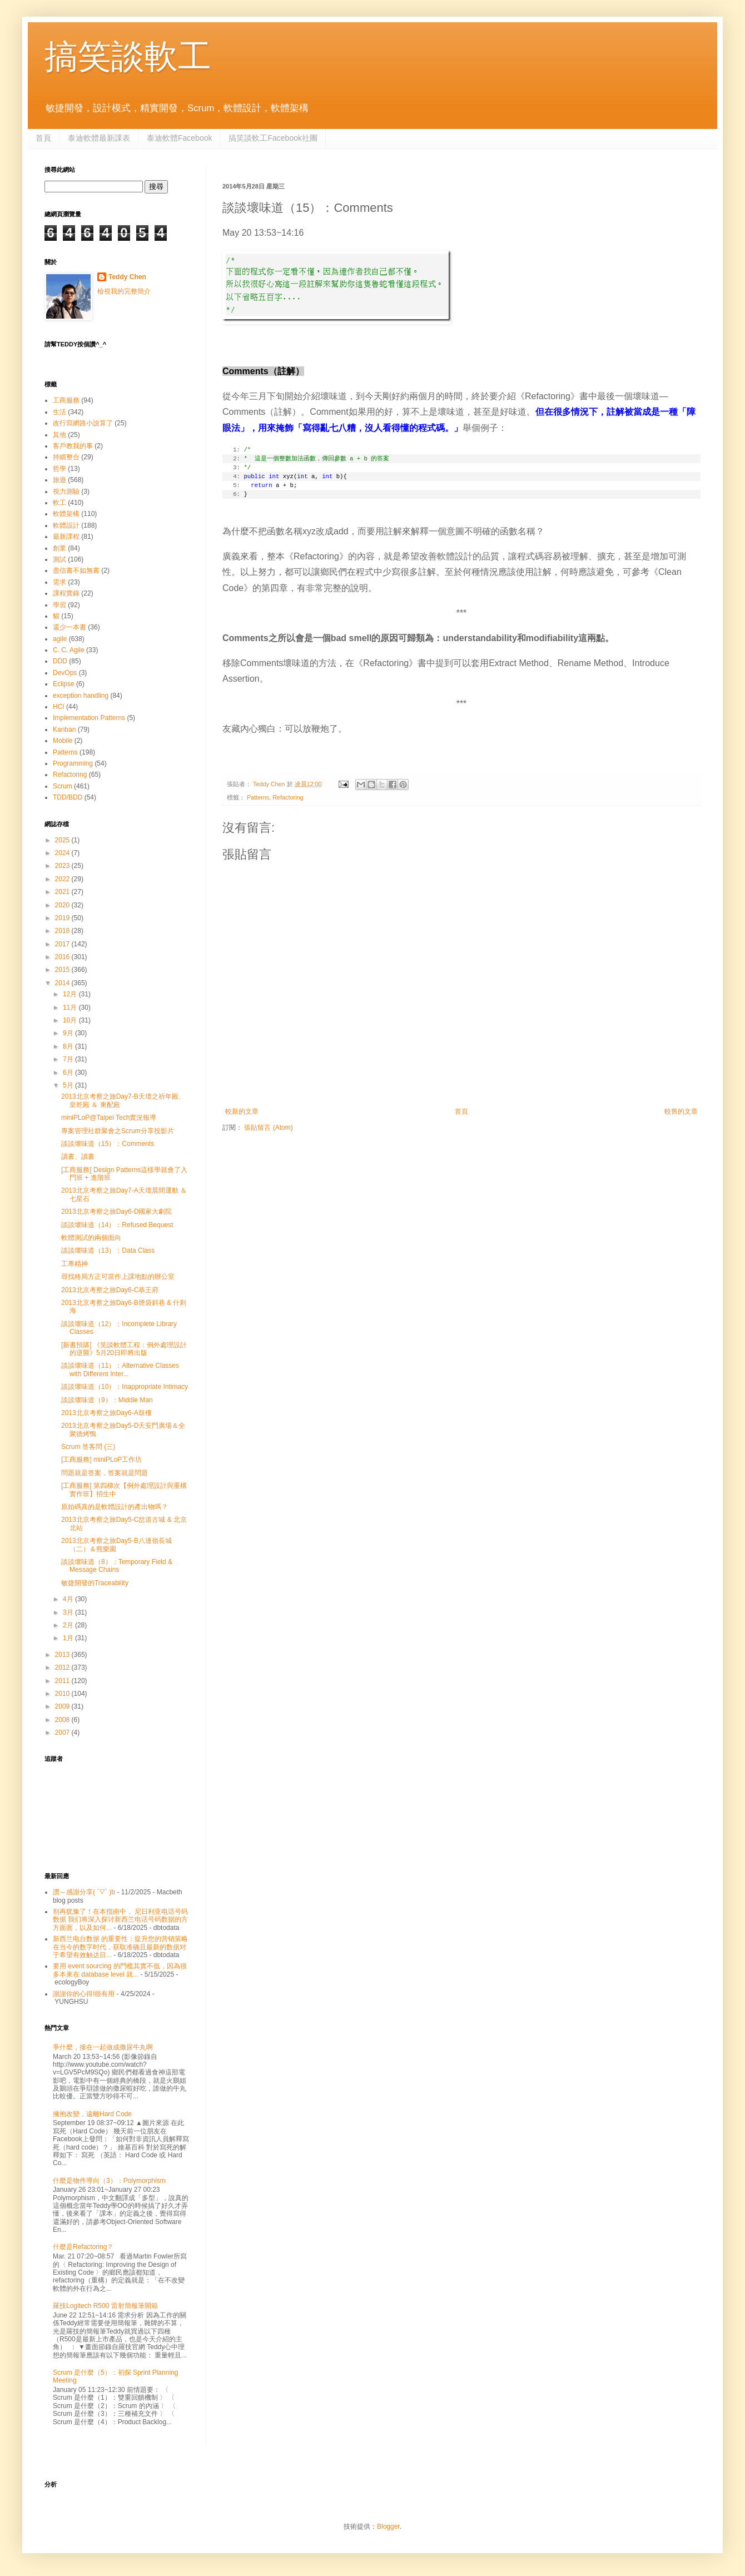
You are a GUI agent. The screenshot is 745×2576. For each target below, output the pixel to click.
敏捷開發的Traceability (94, 1583)
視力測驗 (66, 491)
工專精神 (74, 1264)
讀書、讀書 (78, 1156)
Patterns (258, 797)
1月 (69, 1638)
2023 (63, 866)
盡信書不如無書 (76, 570)
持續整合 (66, 457)
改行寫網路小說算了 (83, 423)
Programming (73, 763)
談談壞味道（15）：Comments (107, 1144)
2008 (63, 1720)
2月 (69, 1625)
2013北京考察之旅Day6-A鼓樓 (106, 1413)
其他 (59, 435)
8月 (69, 1046)
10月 (71, 1020)
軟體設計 (66, 525)
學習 (59, 605)
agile (60, 639)
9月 (69, 1033)
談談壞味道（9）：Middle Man (107, 1400)
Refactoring (287, 797)
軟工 (59, 503)
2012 (63, 1667)
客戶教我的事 (73, 446)
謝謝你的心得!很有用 (84, 1994)
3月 (69, 1612)
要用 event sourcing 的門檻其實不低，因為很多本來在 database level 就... (120, 1970)
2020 (63, 905)
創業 (59, 548)
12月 (71, 994)
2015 (63, 970)
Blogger (388, 2526)
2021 (63, 892)
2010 (63, 1694)
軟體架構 (66, 514)
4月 (69, 1599)
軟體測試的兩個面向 (91, 1238)
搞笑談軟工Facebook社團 (273, 137)
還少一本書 (69, 627)
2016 (63, 957)
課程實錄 (66, 593)
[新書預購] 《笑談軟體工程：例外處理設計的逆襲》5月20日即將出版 (124, 1349)
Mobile (62, 740)
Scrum (62, 786)
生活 (59, 412)
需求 (59, 582)
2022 (63, 879)
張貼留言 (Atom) (268, 1127)
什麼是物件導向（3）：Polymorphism (109, 2181)
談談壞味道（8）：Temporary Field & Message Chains (116, 1566)
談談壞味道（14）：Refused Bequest (117, 1225)
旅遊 (59, 480)
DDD (60, 661)
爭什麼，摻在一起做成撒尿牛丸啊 (103, 2047)
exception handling (80, 695)
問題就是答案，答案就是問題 (104, 1473)
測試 (59, 559)
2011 (63, 1681)
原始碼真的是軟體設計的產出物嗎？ (114, 1507)
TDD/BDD (67, 797)
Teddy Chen (127, 277)
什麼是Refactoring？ (83, 2247)
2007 (63, 1732)
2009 (63, 1706)
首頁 (43, 137)
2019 (63, 918)
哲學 (59, 469)
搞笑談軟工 (127, 56)
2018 (63, 931)
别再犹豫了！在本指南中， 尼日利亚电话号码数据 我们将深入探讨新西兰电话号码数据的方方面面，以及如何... (120, 1920)
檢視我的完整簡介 (124, 291)
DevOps (65, 673)
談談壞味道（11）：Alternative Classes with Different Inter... (120, 1369)
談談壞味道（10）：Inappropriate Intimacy (124, 1387)
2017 (63, 944)
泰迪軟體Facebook (179, 137)
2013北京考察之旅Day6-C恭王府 (109, 1290)
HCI (58, 707)
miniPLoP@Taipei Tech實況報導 (108, 1117)
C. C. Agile (69, 650)
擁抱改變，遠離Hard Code (92, 2114)
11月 (71, 1007)
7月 (69, 1059)
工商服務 (66, 400)
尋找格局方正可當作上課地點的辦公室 (118, 1276)
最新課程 (66, 536)
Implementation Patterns (89, 718)
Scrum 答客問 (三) (88, 1447)
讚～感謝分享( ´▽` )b (84, 1892)
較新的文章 (242, 1111)
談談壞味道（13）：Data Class (108, 1250)
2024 (63, 853)
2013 (63, 1655)
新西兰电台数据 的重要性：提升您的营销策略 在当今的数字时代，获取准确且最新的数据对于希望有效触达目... (120, 1947)
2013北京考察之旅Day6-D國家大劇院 (116, 1211)
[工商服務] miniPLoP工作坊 (101, 1459)
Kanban (64, 729)
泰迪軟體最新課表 (99, 137)
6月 (69, 1072)
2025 (63, 840)
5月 (69, 1085)
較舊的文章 (681, 1111)
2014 (63, 983)
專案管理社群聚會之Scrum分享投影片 (117, 1131)
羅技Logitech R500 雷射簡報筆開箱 (105, 2306)
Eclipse (63, 684)
